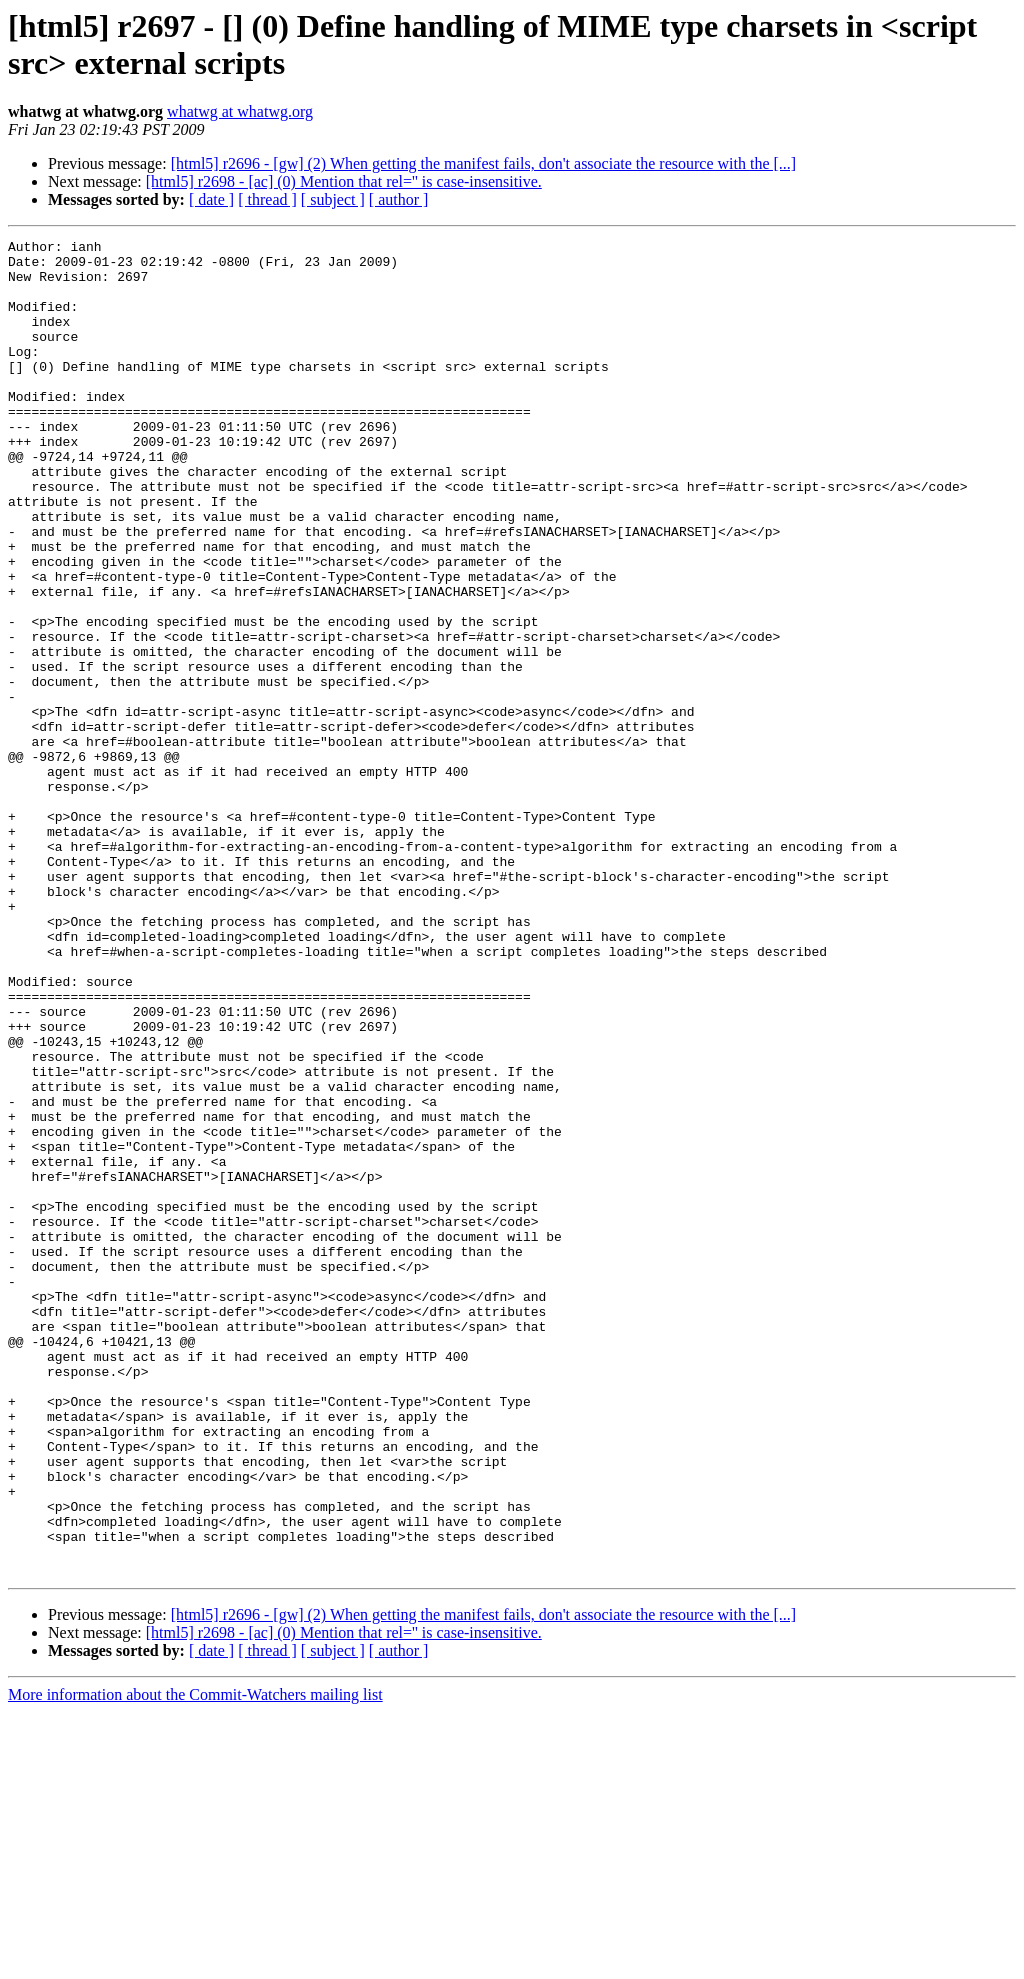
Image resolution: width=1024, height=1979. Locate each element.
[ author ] (399, 199)
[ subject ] (333, 199)
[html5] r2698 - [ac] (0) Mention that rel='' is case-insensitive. (344, 181)
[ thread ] (267, 199)
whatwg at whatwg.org (240, 111)
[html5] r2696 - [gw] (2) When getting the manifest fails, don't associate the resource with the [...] (484, 163)
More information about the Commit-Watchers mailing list (195, 1961)
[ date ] (211, 199)
